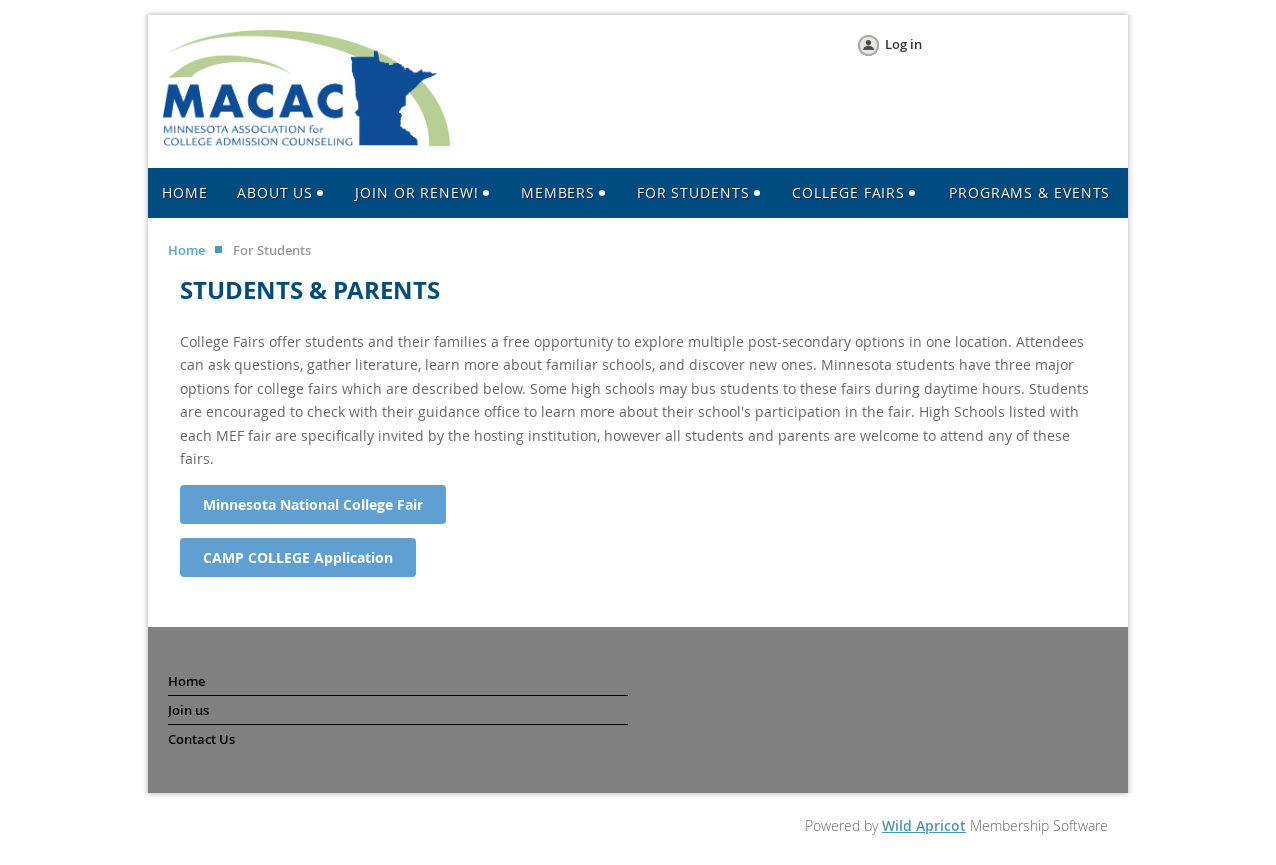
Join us (188, 710)
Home (186, 250)
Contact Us (201, 739)
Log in (903, 44)
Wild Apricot (924, 825)
